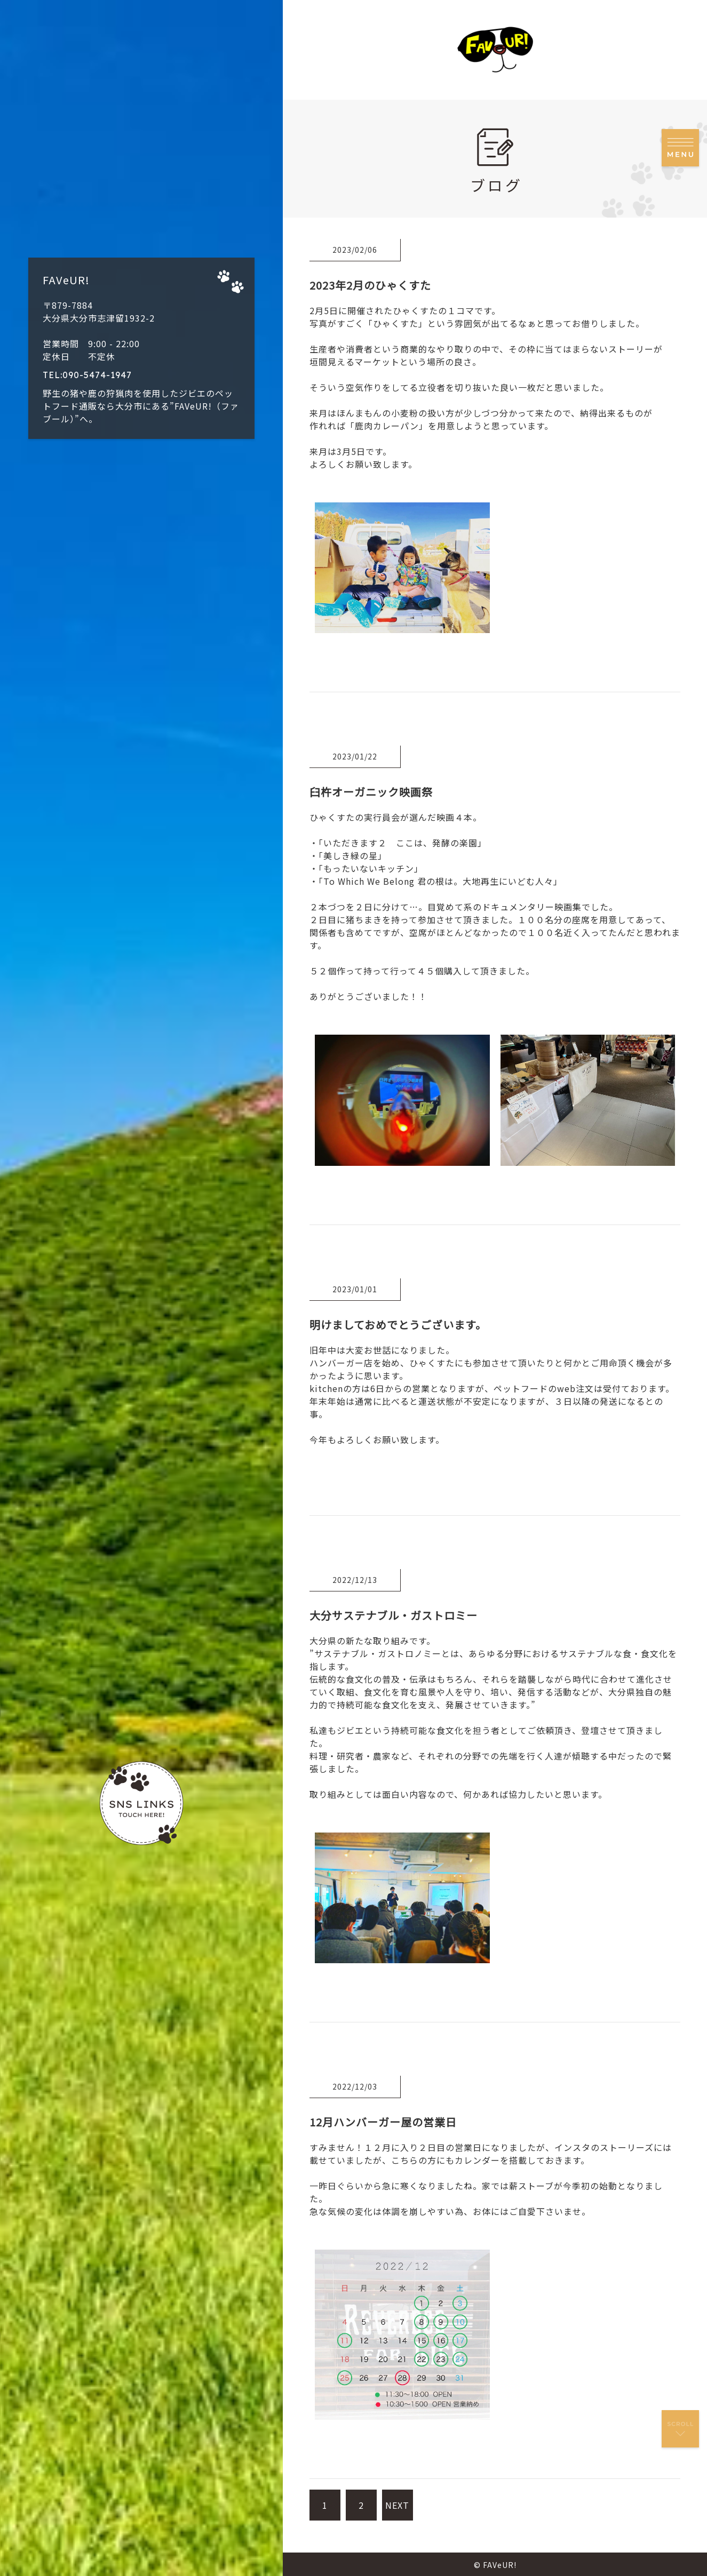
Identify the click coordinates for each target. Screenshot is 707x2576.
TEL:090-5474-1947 (87, 375)
